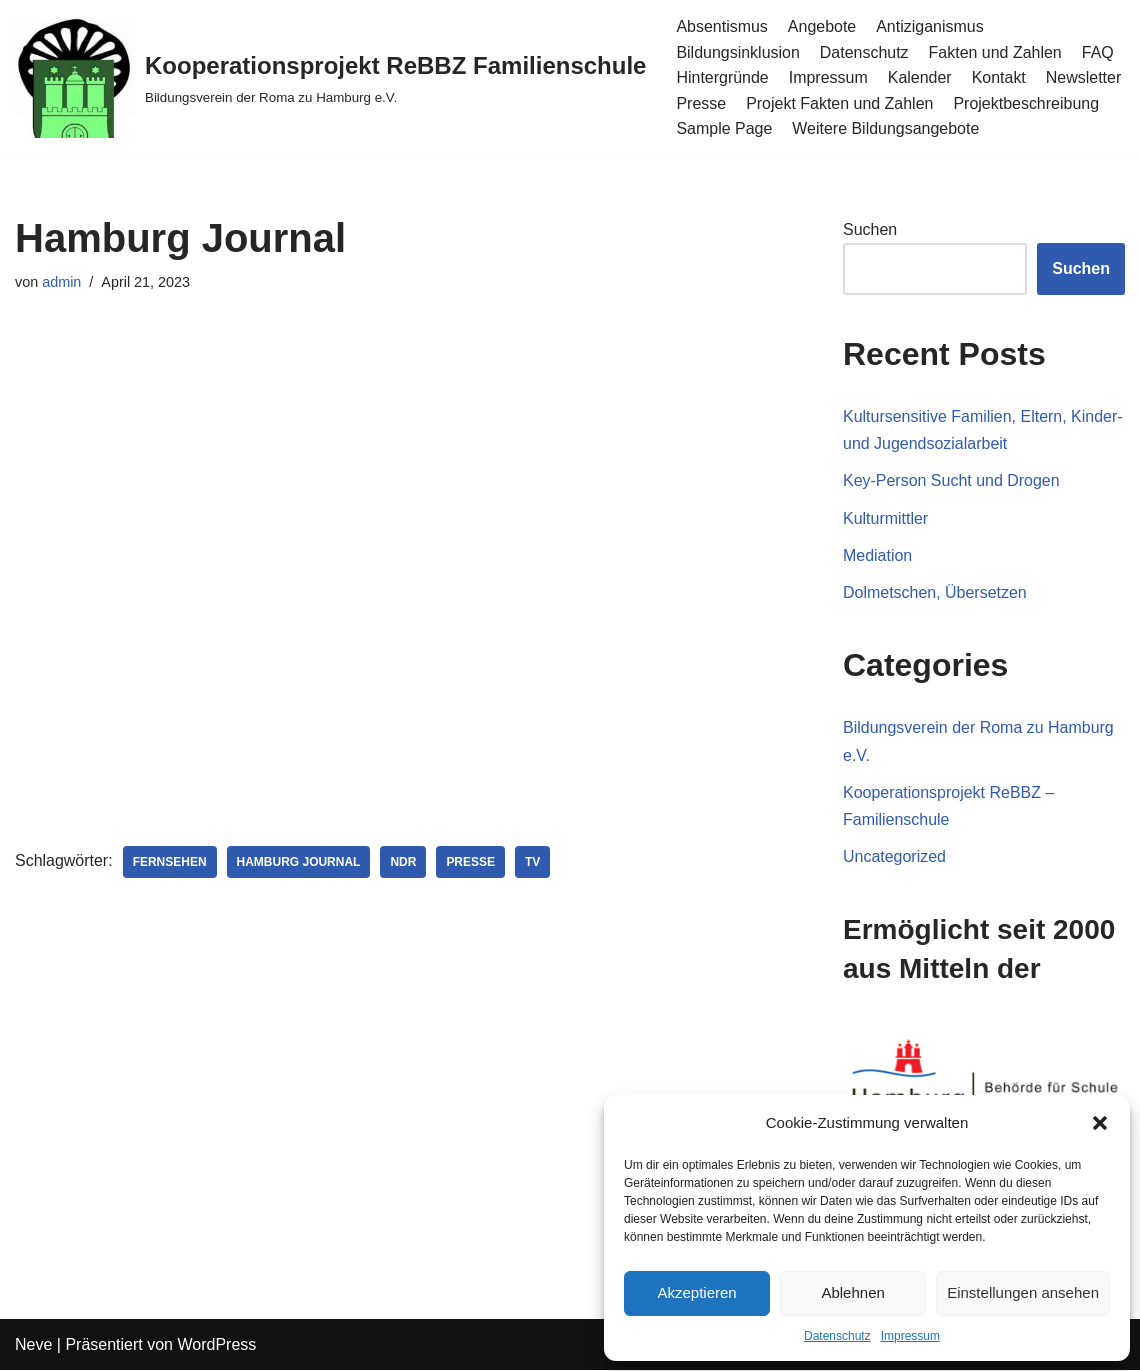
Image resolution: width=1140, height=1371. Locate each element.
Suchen (870, 229)
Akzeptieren (696, 1292)
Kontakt (999, 77)
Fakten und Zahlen (995, 52)
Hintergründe (722, 77)
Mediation (877, 555)
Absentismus (722, 26)
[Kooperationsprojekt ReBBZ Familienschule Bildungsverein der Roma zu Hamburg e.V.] (330, 78)
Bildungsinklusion (738, 52)
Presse (701, 103)
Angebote (822, 26)
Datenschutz (837, 1336)
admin (61, 282)
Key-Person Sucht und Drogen (951, 481)
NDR (404, 862)
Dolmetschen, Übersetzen (935, 592)
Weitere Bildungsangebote (885, 128)
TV (533, 862)
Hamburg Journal (299, 862)
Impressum (910, 1336)
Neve (33, 1345)
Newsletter (1084, 77)
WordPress (216, 1345)
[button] (1100, 1123)
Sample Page (724, 128)
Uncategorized (894, 856)
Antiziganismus (931, 26)
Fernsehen (170, 862)
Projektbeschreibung (1027, 103)
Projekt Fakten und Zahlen (840, 103)
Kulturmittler (885, 518)
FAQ (1098, 52)
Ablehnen (852, 1292)
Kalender (920, 77)
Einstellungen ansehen (1023, 1292)
